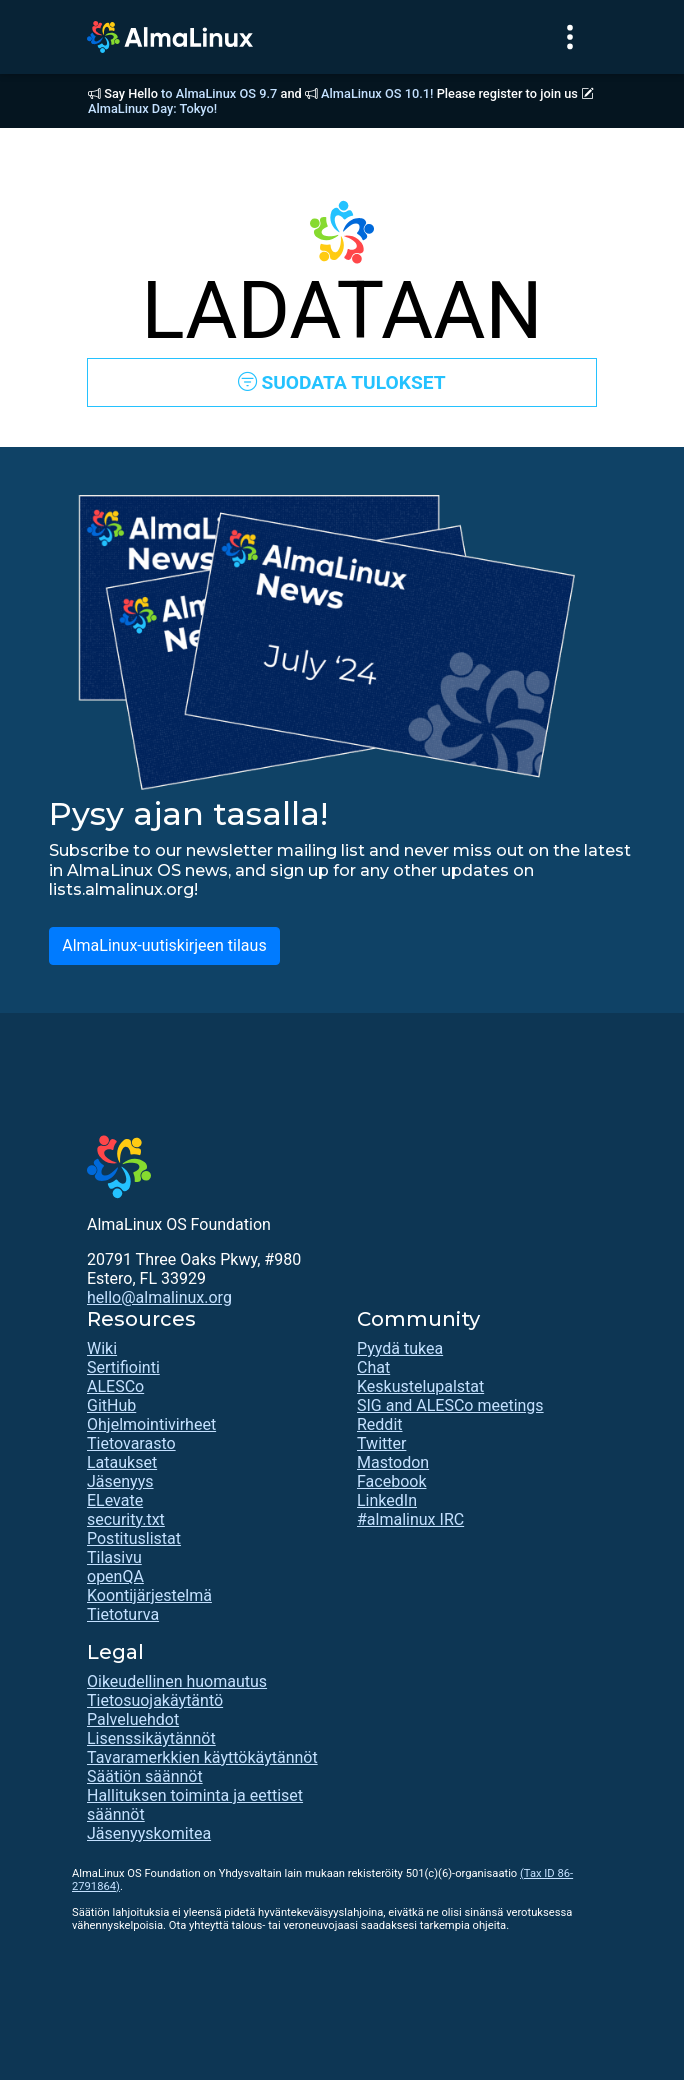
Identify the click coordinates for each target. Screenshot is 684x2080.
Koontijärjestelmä (149, 1595)
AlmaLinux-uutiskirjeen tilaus (164, 945)
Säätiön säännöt (145, 1776)
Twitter (381, 1443)
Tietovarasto (131, 1443)
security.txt (126, 1519)
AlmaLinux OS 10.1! (377, 93)
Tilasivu (114, 1557)
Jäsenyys (120, 1481)
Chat (373, 1367)
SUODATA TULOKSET (341, 382)
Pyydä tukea (400, 1348)
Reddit (380, 1424)
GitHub (111, 1405)
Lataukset (122, 1462)
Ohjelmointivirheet (151, 1424)
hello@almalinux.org (159, 1297)
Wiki (102, 1348)
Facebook (391, 1481)
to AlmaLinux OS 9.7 (219, 93)
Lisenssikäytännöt (151, 1738)
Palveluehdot (133, 1719)
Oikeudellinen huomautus (177, 1681)
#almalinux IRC (410, 1519)
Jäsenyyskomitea (149, 1833)
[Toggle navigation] (570, 37)
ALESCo (115, 1386)
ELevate (115, 1500)
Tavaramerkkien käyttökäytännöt (202, 1757)
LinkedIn (387, 1500)
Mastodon (393, 1462)
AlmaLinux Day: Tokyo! (152, 108)
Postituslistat (134, 1538)
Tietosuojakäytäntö (155, 1700)
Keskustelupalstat (420, 1386)
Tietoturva (123, 1614)
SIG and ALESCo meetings (450, 1405)
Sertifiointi (123, 1367)
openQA (115, 1576)
